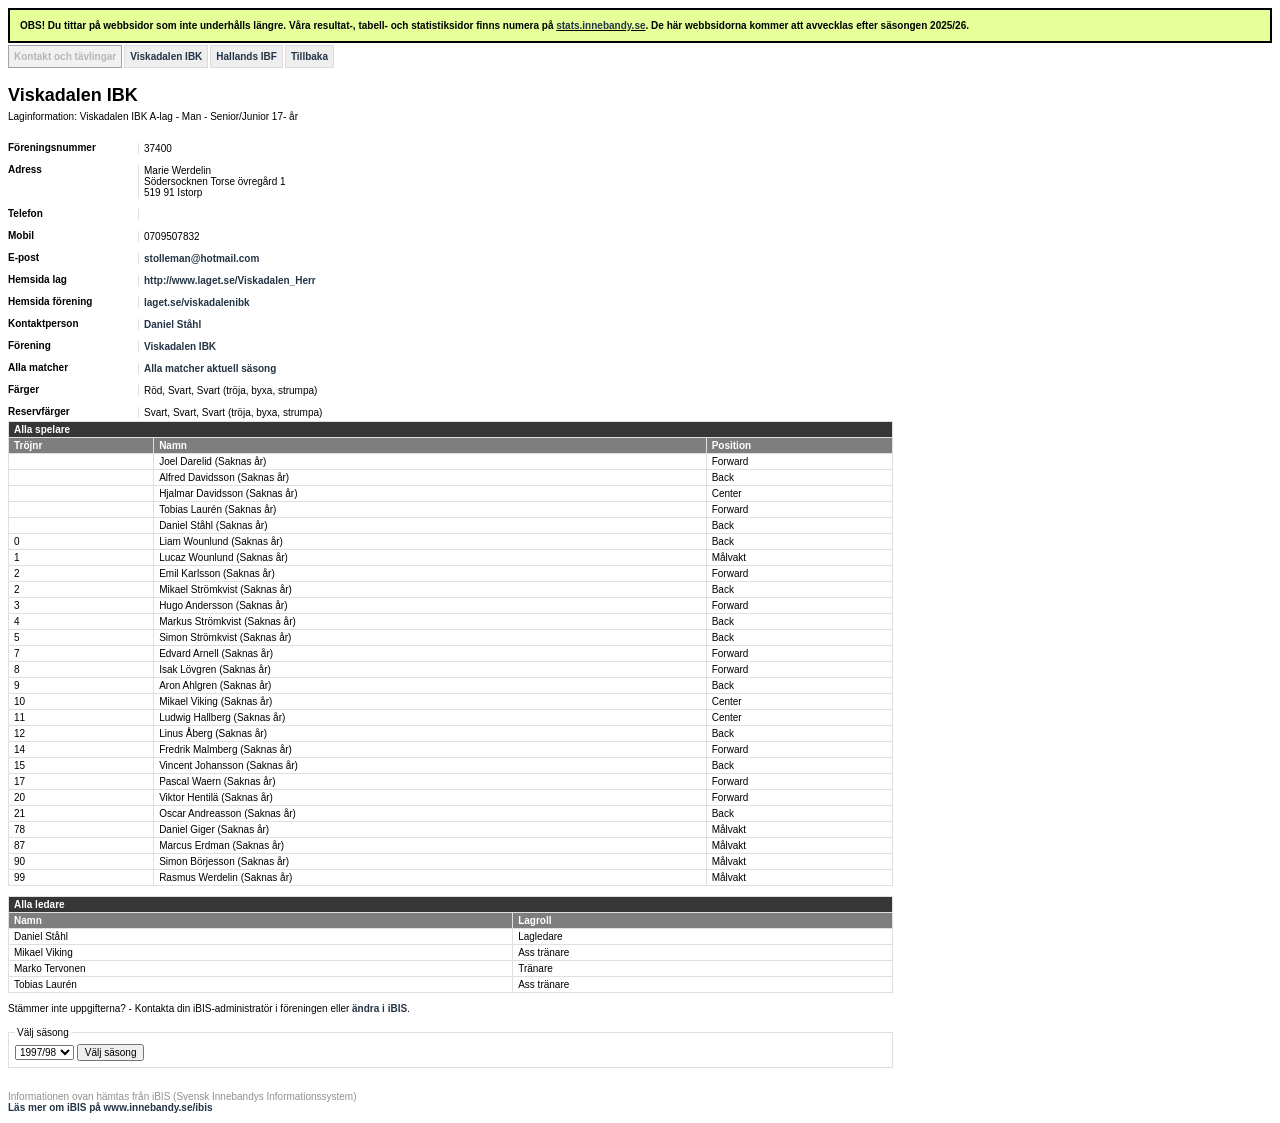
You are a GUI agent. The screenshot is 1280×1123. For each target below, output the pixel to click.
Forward (730, 461)
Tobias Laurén (45, 984)
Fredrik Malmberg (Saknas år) (225, 749)
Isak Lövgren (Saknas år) (215, 669)
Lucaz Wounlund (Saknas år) (223, 557)
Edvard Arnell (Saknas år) (216, 653)
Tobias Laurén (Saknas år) (217, 509)
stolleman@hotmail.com (201, 258)
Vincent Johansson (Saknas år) (228, 765)
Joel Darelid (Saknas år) (212, 461)
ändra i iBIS (379, 1008)
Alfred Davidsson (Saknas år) (224, 477)
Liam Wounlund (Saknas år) (221, 541)
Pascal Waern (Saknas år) (217, 781)
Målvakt (729, 557)
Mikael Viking (43, 952)
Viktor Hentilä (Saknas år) (216, 797)
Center (727, 493)
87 (19, 845)
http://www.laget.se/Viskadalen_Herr (230, 280)
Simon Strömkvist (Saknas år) (225, 637)
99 (19, 877)
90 (19, 861)
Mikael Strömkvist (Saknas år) (225, 589)
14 (19, 749)
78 (19, 829)
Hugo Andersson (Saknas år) (223, 605)
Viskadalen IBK (166, 56)
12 (19, 733)
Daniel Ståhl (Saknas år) (213, 525)
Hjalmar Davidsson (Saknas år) (228, 493)
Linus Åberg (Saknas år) (213, 733)
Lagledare (540, 936)
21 (19, 813)
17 (19, 781)
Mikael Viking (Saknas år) (215, 701)
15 (19, 765)
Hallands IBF (246, 56)
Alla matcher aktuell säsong (210, 368)
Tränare (535, 968)
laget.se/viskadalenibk (197, 302)
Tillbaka (309, 56)
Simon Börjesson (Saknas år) (224, 861)
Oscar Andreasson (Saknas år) (227, 813)
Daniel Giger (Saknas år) (214, 829)
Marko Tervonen (50, 968)
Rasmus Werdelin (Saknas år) (225, 877)
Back (723, 477)
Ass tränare (543, 952)
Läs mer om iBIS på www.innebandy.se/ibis (110, 1107)
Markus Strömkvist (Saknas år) (227, 621)
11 (19, 717)
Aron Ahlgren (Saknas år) (215, 685)
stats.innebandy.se (600, 25)
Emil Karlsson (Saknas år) (217, 573)
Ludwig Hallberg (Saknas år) (222, 717)
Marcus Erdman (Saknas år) (221, 845)
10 (19, 701)
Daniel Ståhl (172, 324)
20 (19, 797)
